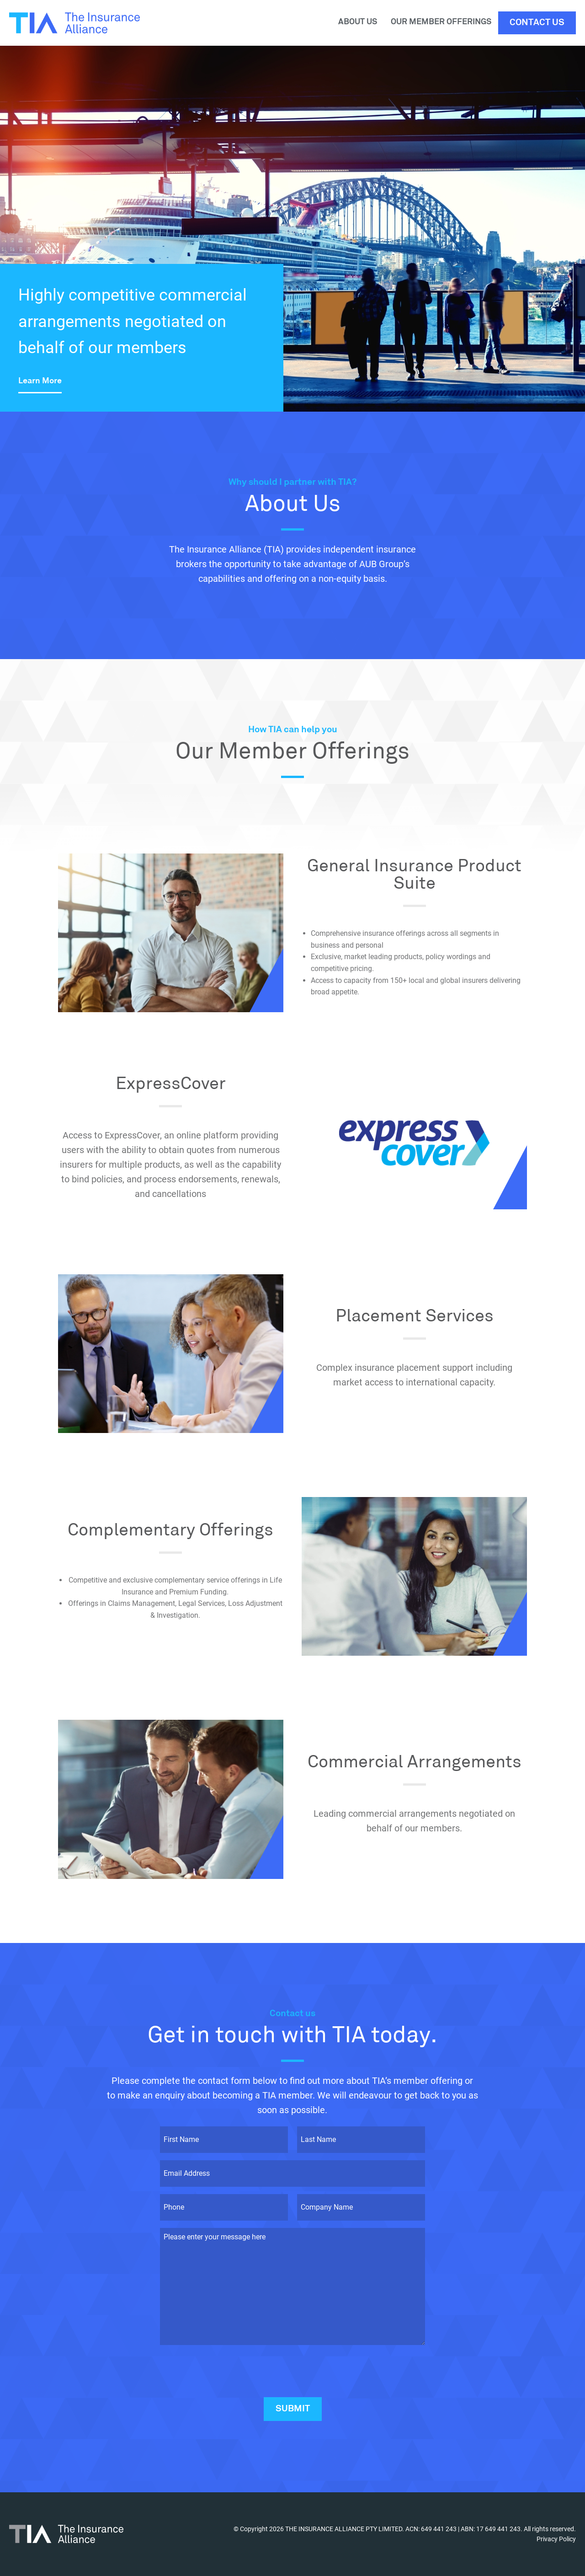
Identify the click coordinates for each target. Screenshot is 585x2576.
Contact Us (537, 22)
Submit (293, 2409)
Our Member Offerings (441, 22)
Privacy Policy (556, 2539)
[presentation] (229, 2370)
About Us (357, 22)
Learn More (40, 381)
